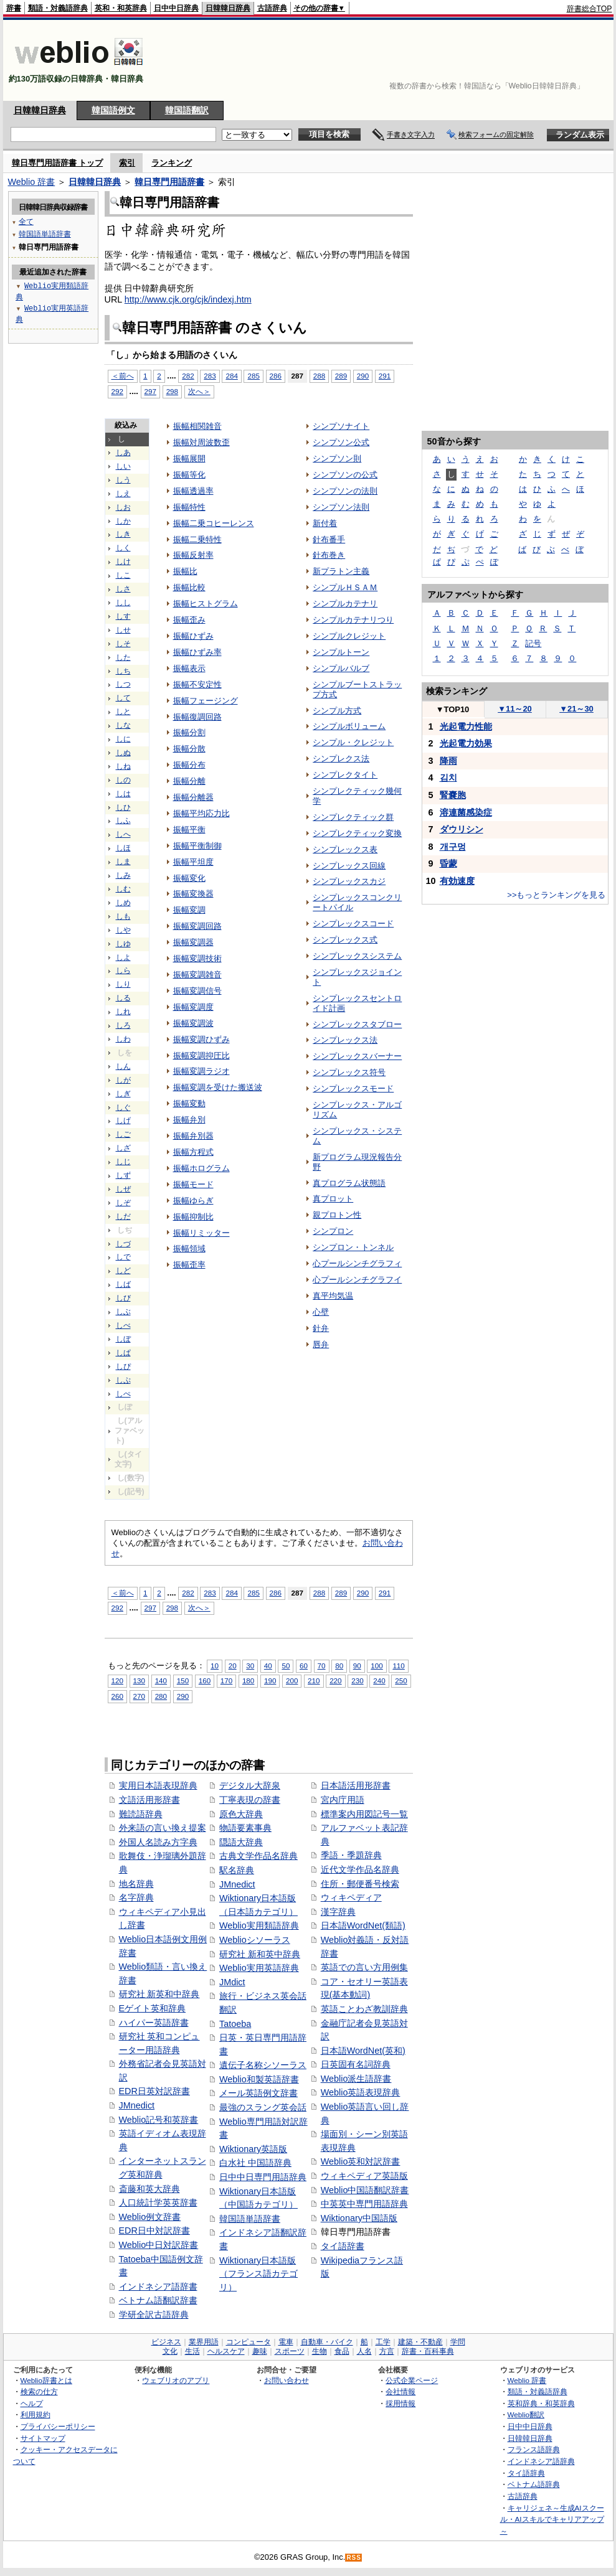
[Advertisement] (573, 60)
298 (172, 1608)
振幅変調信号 (197, 990)
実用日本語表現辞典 (158, 1785)
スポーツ (290, 2351)
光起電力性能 (466, 726)
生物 (319, 2351)
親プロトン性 (337, 1215)
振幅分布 (189, 764)
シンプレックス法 (345, 1040)
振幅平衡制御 (197, 845)
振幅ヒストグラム (205, 603)
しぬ (123, 752)
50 (286, 1666)
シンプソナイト (341, 426)
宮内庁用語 (342, 1800)
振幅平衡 (189, 829)
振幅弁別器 (193, 1135)
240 (379, 1680)
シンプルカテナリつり (353, 619)
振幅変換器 (193, 893)
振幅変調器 (193, 942)
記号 (533, 643)
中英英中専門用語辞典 (364, 2204)
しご (123, 1134)
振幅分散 (189, 748)
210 (314, 1680)
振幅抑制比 (193, 1216)
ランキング (171, 162)
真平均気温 (333, 1295)
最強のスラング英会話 (262, 2107)
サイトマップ (43, 2438)
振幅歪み (189, 619)
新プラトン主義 (341, 571)
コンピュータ (248, 2342)
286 (276, 376)
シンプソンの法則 (345, 491)
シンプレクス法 (341, 758)
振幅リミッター (201, 1233)
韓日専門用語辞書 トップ (57, 162)
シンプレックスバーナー (357, 1056)
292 (117, 1608)
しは (123, 793)
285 (253, 376)
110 (398, 1666)
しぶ (123, 1311)
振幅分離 (189, 781)
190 (270, 1680)
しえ (123, 493)
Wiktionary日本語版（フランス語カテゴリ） (258, 2273)
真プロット (333, 1198)
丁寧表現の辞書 (249, 1800)
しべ (123, 1325)
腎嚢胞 (453, 795)
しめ (123, 902)
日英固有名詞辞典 (356, 2064)
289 (341, 376)
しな (123, 725)
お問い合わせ (286, 2380)
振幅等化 (189, 474)
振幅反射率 (193, 555)
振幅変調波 (193, 1023)
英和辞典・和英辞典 (541, 2403)
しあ (123, 452)
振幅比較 (189, 587)
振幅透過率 (193, 491)
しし (123, 602)
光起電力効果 (466, 743)
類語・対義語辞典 (58, 8)
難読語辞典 (141, 1814)
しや (123, 930)
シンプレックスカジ (349, 881)
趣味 (259, 2351)
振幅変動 (189, 1103)
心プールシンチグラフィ (357, 1263)
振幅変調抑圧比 (201, 1055)
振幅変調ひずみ (201, 1039)
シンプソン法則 (341, 507)
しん (123, 1066)
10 (215, 1666)
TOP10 (453, 709)
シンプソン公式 (341, 442)
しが (123, 1080)
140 (161, 1680)
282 (188, 1593)
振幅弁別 (189, 1119)
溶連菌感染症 (466, 812)
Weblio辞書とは (46, 2380)
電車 (285, 2342)
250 (401, 1680)
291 (385, 376)
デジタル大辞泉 (249, 1785)
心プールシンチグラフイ (357, 1279)
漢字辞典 (338, 1912)
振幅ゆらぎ (193, 1200)
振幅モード (193, 1184)
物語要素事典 (245, 1828)
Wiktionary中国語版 (359, 2218)
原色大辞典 (241, 1814)
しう (123, 480)
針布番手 (329, 539)
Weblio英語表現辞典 (360, 2092)
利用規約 (35, 2414)
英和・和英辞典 (121, 8)
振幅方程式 (193, 1152)
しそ (123, 643)
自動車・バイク (327, 2342)
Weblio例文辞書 (150, 2217)
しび (123, 1298)
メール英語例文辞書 (258, 2093)
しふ (123, 820)
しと (123, 711)
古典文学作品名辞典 (258, 1856)
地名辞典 (136, 1884)
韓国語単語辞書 (249, 2219)
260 (117, 1696)
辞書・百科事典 (428, 2351)
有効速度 (457, 881)
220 (335, 1680)
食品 (341, 2351)
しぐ (123, 1107)
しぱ (123, 1352)
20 (233, 1666)
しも (123, 916)
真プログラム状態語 (349, 1183)
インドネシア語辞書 (158, 2287)
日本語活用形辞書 (356, 1785)
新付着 (325, 523)
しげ (123, 1120)
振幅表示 (189, 668)
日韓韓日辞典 (228, 8)
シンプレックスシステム (357, 956)
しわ (123, 1039)
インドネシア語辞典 (541, 2461)
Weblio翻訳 (526, 2414)
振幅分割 (189, 732)
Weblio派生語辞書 (356, 2079)
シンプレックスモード (353, 1088)
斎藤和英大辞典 (149, 2189)
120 (117, 1680)
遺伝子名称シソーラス (262, 2065)
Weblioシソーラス (254, 1940)
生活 (192, 2351)
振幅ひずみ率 (197, 652)
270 (139, 1696)
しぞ (123, 1202)
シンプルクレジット (349, 636)
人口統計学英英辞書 (158, 2202)
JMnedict (137, 2105)
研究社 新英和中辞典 (159, 1994)
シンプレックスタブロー (357, 1024)
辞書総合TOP (589, 8)
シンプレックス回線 (349, 865)
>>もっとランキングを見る (556, 895)
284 (231, 1593)
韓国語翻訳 (187, 110)
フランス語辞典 (534, 2449)
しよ (123, 957)
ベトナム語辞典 (534, 2484)
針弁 (321, 1328)
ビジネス (166, 2342)
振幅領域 (189, 1248)
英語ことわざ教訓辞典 (364, 2009)
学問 (457, 2342)
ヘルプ (32, 2403)
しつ (123, 684)
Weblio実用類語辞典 (259, 1925)
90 (357, 1666)
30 (250, 1666)
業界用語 (204, 2342)
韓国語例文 (113, 110)
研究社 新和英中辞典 (259, 1954)
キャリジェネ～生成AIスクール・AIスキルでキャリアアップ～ (552, 2519)
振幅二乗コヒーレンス (213, 523)
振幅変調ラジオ (201, 1071)
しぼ (123, 1339)
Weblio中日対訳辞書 (159, 2245)
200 (292, 1680)
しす (123, 616)
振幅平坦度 (193, 862)
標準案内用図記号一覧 (364, 1814)
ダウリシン (461, 829)
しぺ (123, 1393)
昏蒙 (448, 863)
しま (123, 861)
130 (139, 1680)
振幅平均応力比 (201, 813)
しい (123, 466)
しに (123, 739)
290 (363, 376)
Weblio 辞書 (31, 182)
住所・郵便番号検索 (360, 1884)
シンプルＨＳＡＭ (345, 587)
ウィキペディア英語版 (364, 2176)
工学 (383, 2342)
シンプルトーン (341, 652)
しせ (123, 630)
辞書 (13, 8)
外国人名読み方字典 (158, 1842)
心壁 (321, 1312)
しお (123, 507)
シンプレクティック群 (353, 817)
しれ (123, 1011)
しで (123, 1257)
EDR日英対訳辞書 (154, 2091)
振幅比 (185, 571)
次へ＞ (199, 1608)
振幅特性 (189, 507)
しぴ (123, 1366)
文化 (170, 2351)
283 (210, 1593)
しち (123, 671)
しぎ (123, 1093)
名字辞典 (136, 1897)
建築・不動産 (420, 2342)
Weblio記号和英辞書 (159, 2120)
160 (205, 1680)
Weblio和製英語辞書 (259, 2079)
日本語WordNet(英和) (363, 2051)
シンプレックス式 (345, 939)
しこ (123, 575)
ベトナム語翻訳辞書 (158, 2300)
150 (183, 1680)
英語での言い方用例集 (364, 1967)
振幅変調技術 (197, 958)
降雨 (448, 761)
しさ (123, 589)
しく (123, 547)
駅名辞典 (236, 1870)
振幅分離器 (193, 797)
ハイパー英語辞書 (154, 2023)
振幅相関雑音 (197, 426)
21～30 (576, 708)
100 (376, 1666)
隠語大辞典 (241, 1842)
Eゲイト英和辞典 (152, 2008)
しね (123, 766)
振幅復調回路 (197, 717)
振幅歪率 (189, 1264)
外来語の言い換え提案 (162, 1828)
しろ (123, 1025)
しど (123, 1270)
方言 (386, 2351)
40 (268, 1666)
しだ (123, 1216)
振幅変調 (189, 909)
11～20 (515, 708)
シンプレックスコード (353, 923)
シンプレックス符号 (349, 1072)
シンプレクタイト (345, 774)
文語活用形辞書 (149, 1800)
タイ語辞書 (342, 2246)
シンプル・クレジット (353, 742)
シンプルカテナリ (345, 603)
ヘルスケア (226, 2351)
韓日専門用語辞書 (169, 182)
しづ (123, 1243)
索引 (127, 162)
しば (123, 1284)
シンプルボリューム (349, 726)
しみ (123, 875)
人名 (364, 2351)
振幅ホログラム (201, 1168)
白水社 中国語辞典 (255, 2163)
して (123, 697)
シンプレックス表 (345, 849)
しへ (123, 834)
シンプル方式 (337, 710)
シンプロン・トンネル (353, 1247)
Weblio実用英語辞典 (259, 1968)
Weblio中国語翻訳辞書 (365, 2190)
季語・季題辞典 (351, 1855)
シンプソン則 (337, 458)
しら (123, 970)
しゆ (123, 943)
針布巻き (329, 555)
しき (123, 534)
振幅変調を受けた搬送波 (217, 1087)
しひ (123, 807)
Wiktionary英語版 (253, 2149)
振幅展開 (189, 458)
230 (357, 1680)
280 (161, 1696)
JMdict (232, 1982)
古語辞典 (272, 8)
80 (339, 1666)
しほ (123, 848)
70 (322, 1666)
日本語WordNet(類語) (363, 1925)
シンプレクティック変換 (357, 833)
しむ (123, 889)
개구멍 (453, 847)
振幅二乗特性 (197, 539)
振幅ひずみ (193, 636)
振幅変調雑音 (197, 974)
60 (304, 1666)
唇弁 (321, 1344)
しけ (123, 561)
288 (319, 376)
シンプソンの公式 (345, 474)
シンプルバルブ (341, 668)
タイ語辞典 (526, 2473)
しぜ (123, 1189)
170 (226, 1680)
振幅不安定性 (197, 684)
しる (123, 998)
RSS (353, 2557)
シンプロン (333, 1231)
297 (150, 1608)
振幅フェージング (205, 700)
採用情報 (400, 2403)
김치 (448, 778)
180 (248, 1680)
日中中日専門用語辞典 (262, 2177)
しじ (123, 1161)
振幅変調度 (193, 1007)
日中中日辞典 (176, 8)
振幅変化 (189, 878)
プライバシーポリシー (58, 2426)
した (123, 657)
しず (123, 1175)
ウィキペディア (351, 1897)
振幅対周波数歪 (201, 442)
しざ (123, 1148)
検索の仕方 (39, 2391)
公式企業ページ (412, 2380)
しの (123, 780)
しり (123, 984)
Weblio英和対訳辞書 (360, 2161)
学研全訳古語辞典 (154, 2315)
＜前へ (122, 1593)
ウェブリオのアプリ (175, 2380)
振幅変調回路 (197, 926)
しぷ (123, 1380)
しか (123, 521)
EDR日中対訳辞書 (154, 2230)
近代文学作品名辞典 (360, 1869)
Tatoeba (235, 2024)
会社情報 (400, 2391)
